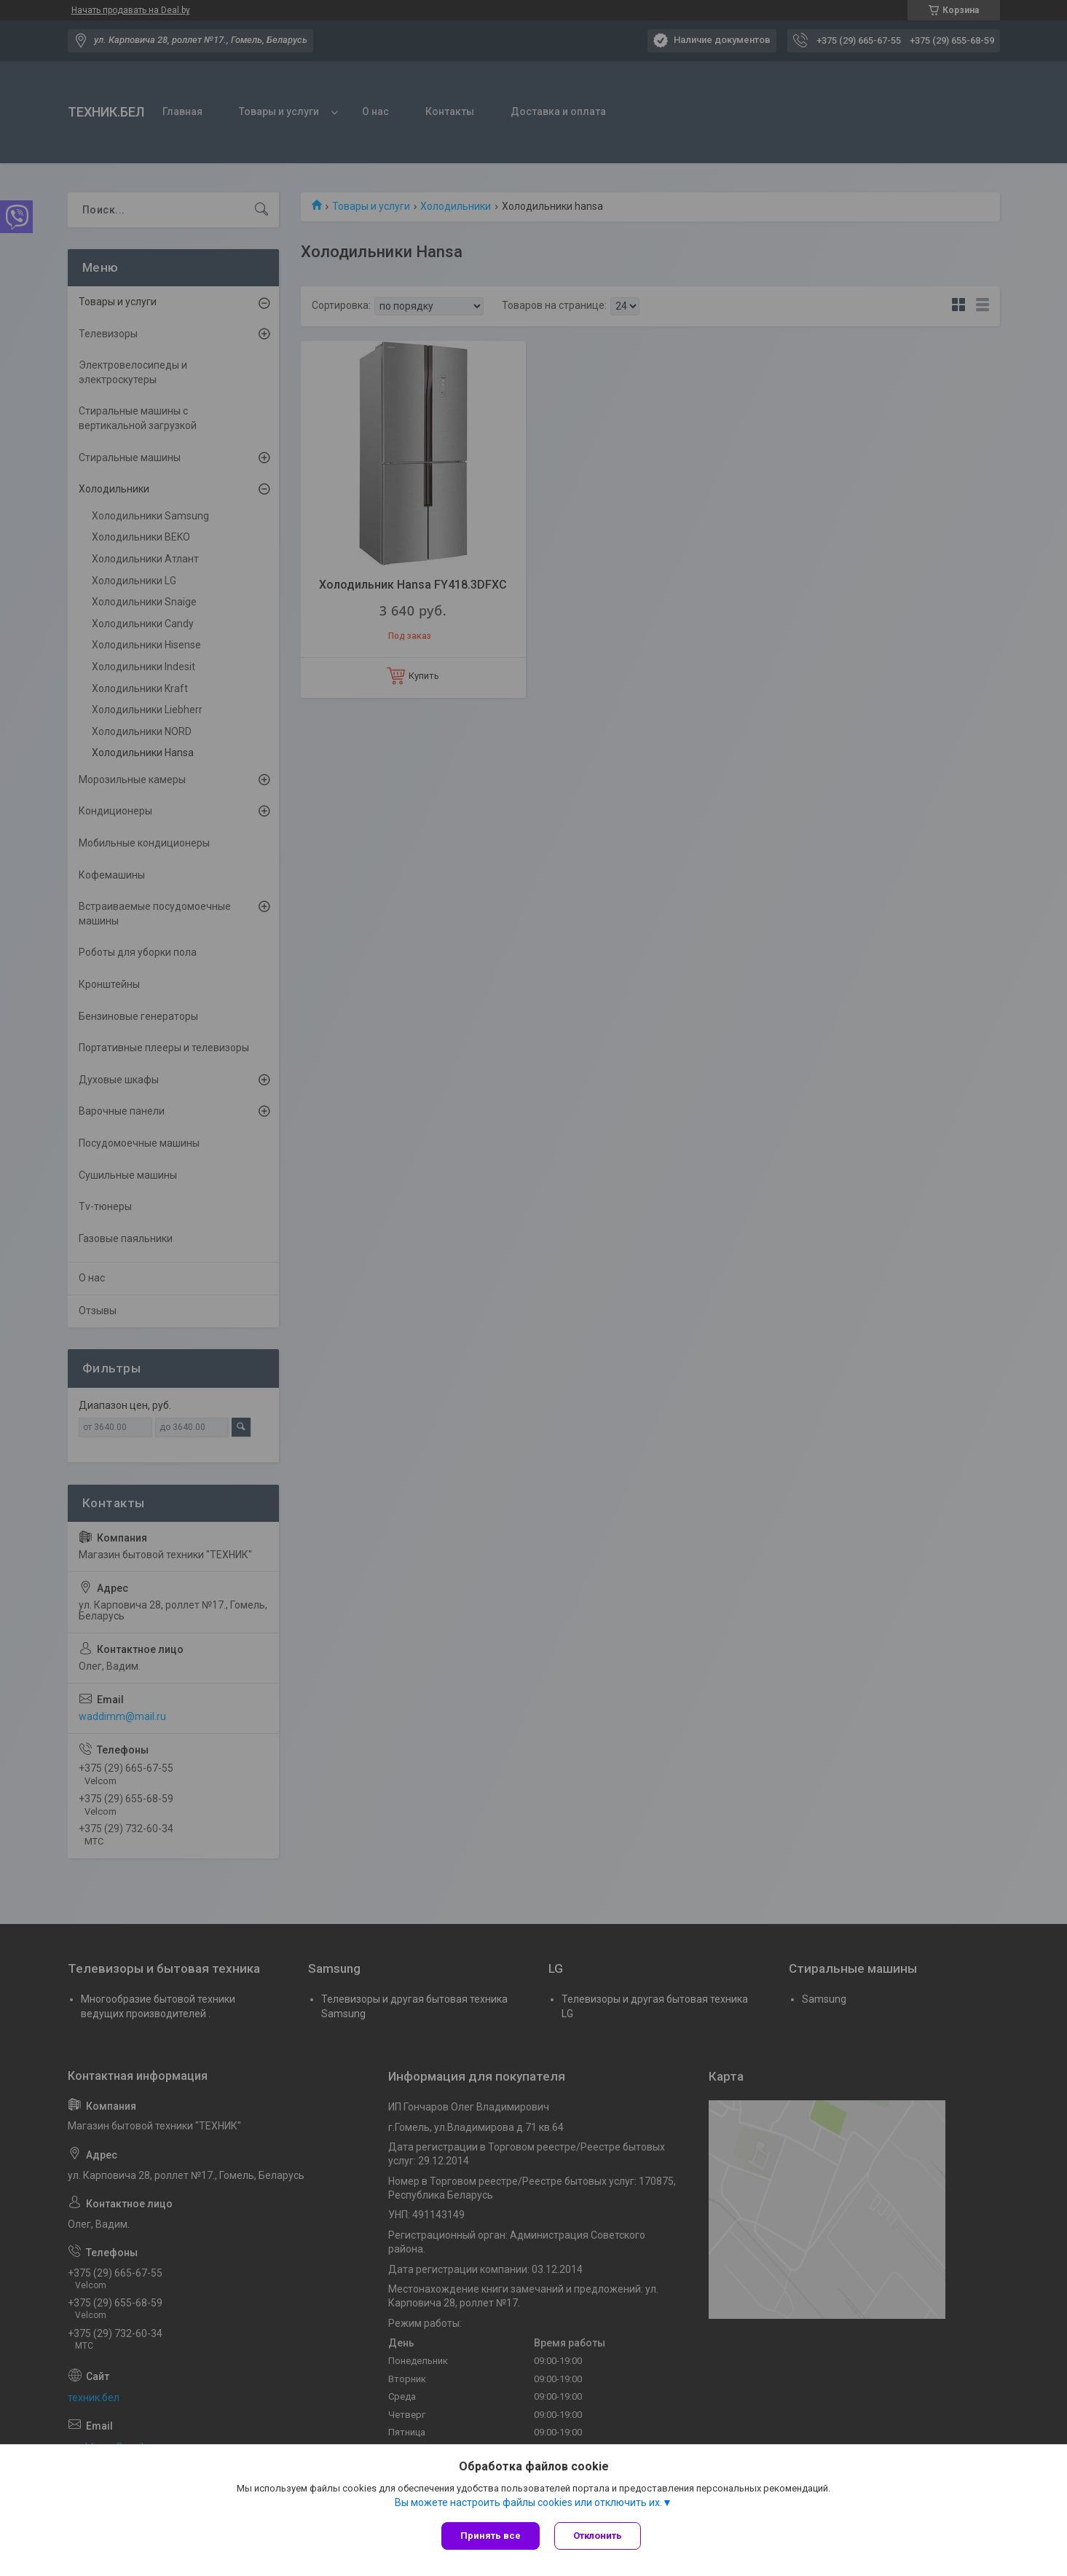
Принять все (490, 2535)
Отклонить (597, 2535)
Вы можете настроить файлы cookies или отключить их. (528, 2502)
